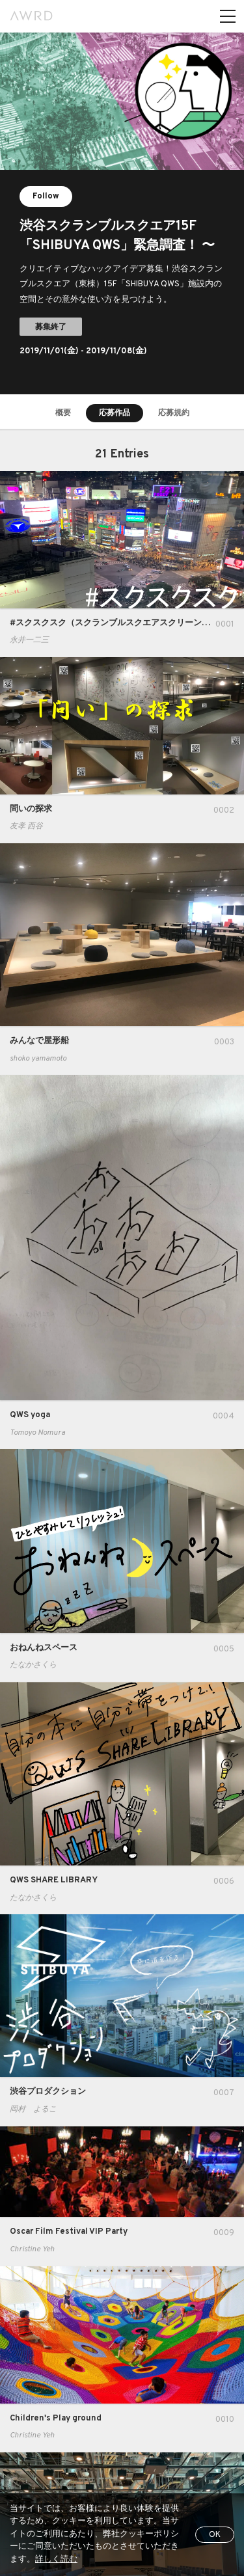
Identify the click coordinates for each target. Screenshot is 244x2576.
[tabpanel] (122, 213)
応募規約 (173, 413)
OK (215, 2535)
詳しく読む (56, 2560)
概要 (63, 413)
